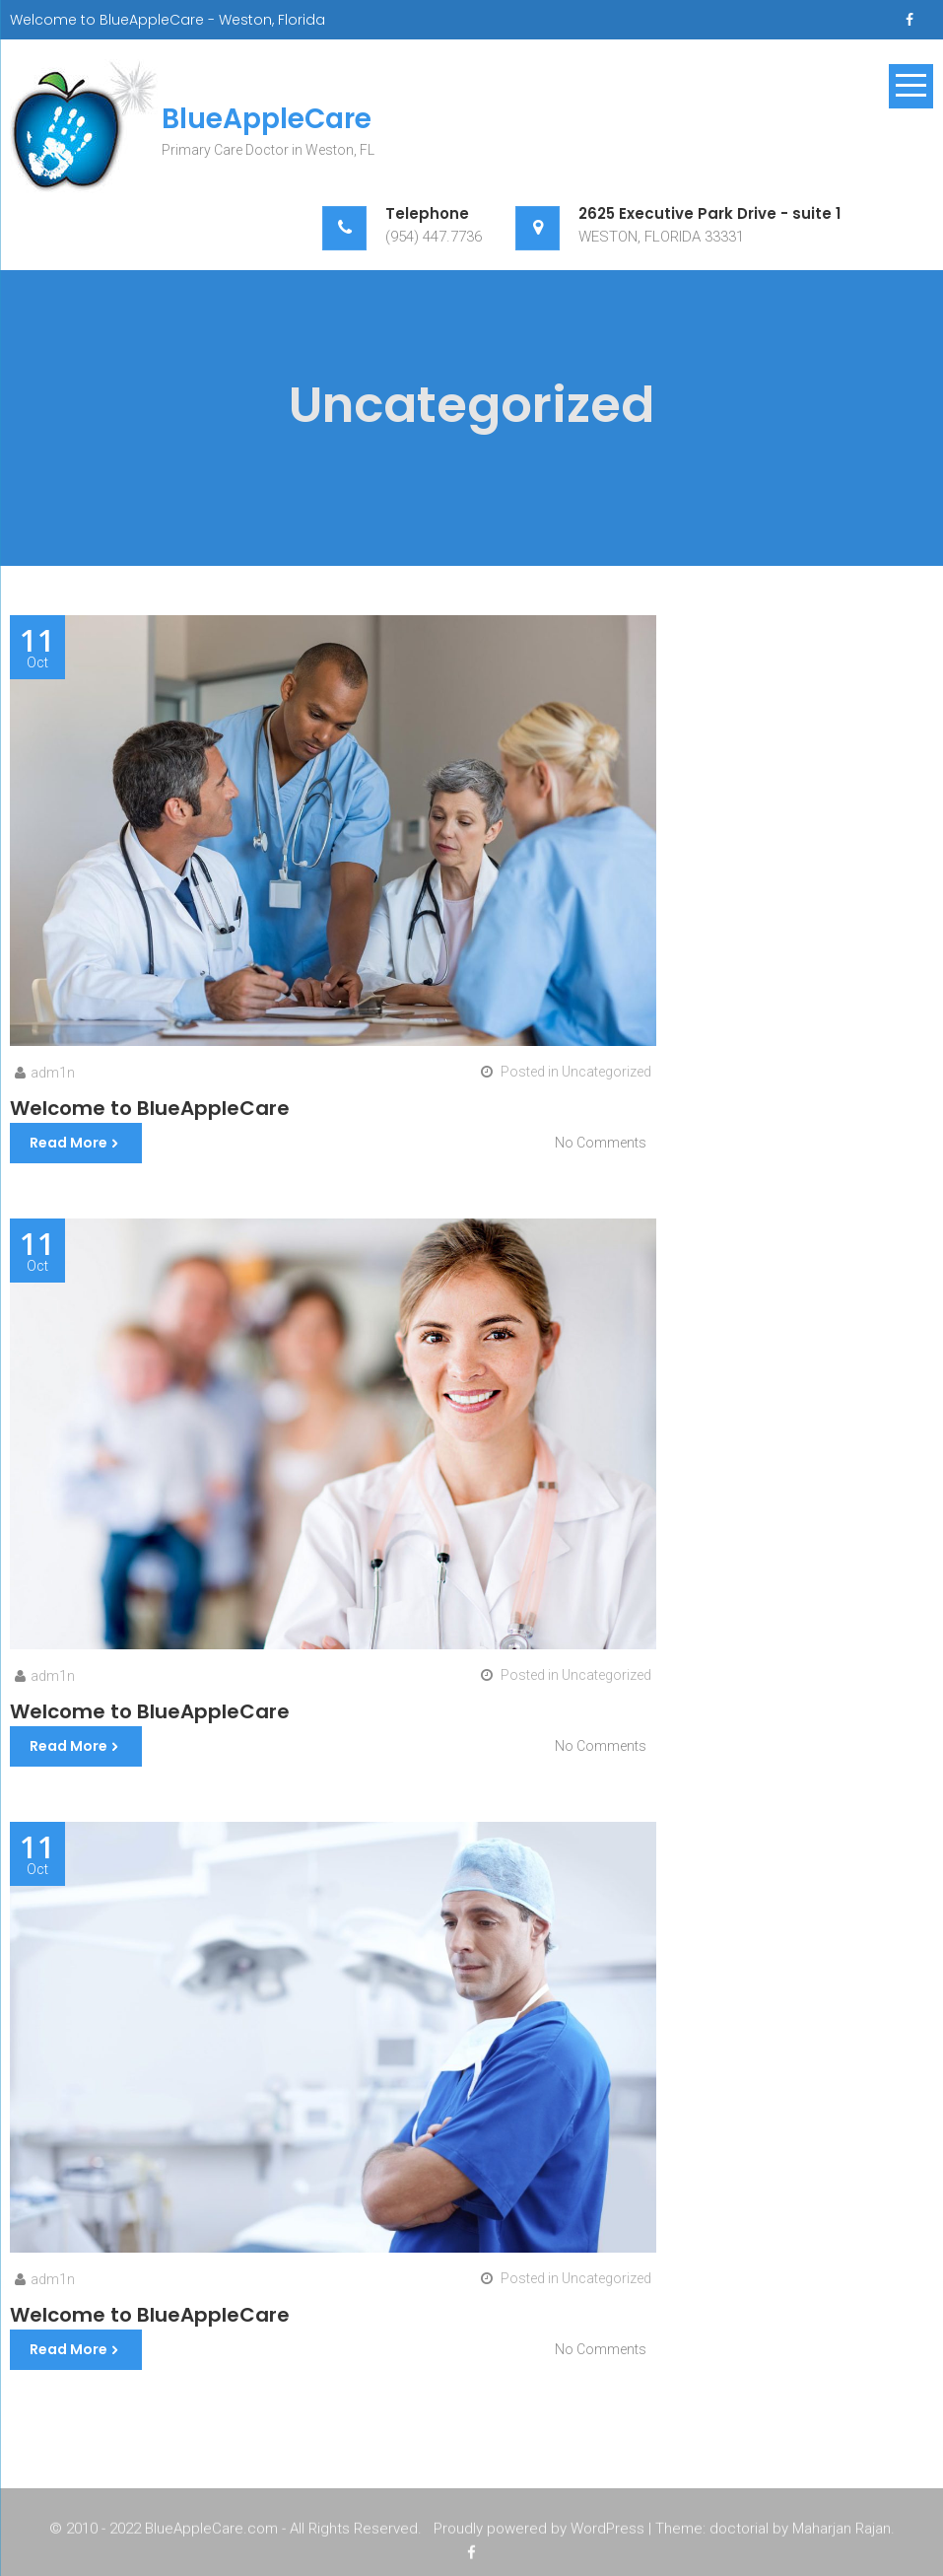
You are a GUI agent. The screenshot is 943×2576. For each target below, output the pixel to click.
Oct (37, 647)
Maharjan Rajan (841, 2532)
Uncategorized (606, 1071)
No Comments (600, 1142)
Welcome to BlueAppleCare (150, 1108)
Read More (68, 1142)
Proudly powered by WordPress (539, 2532)
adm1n (53, 1072)
